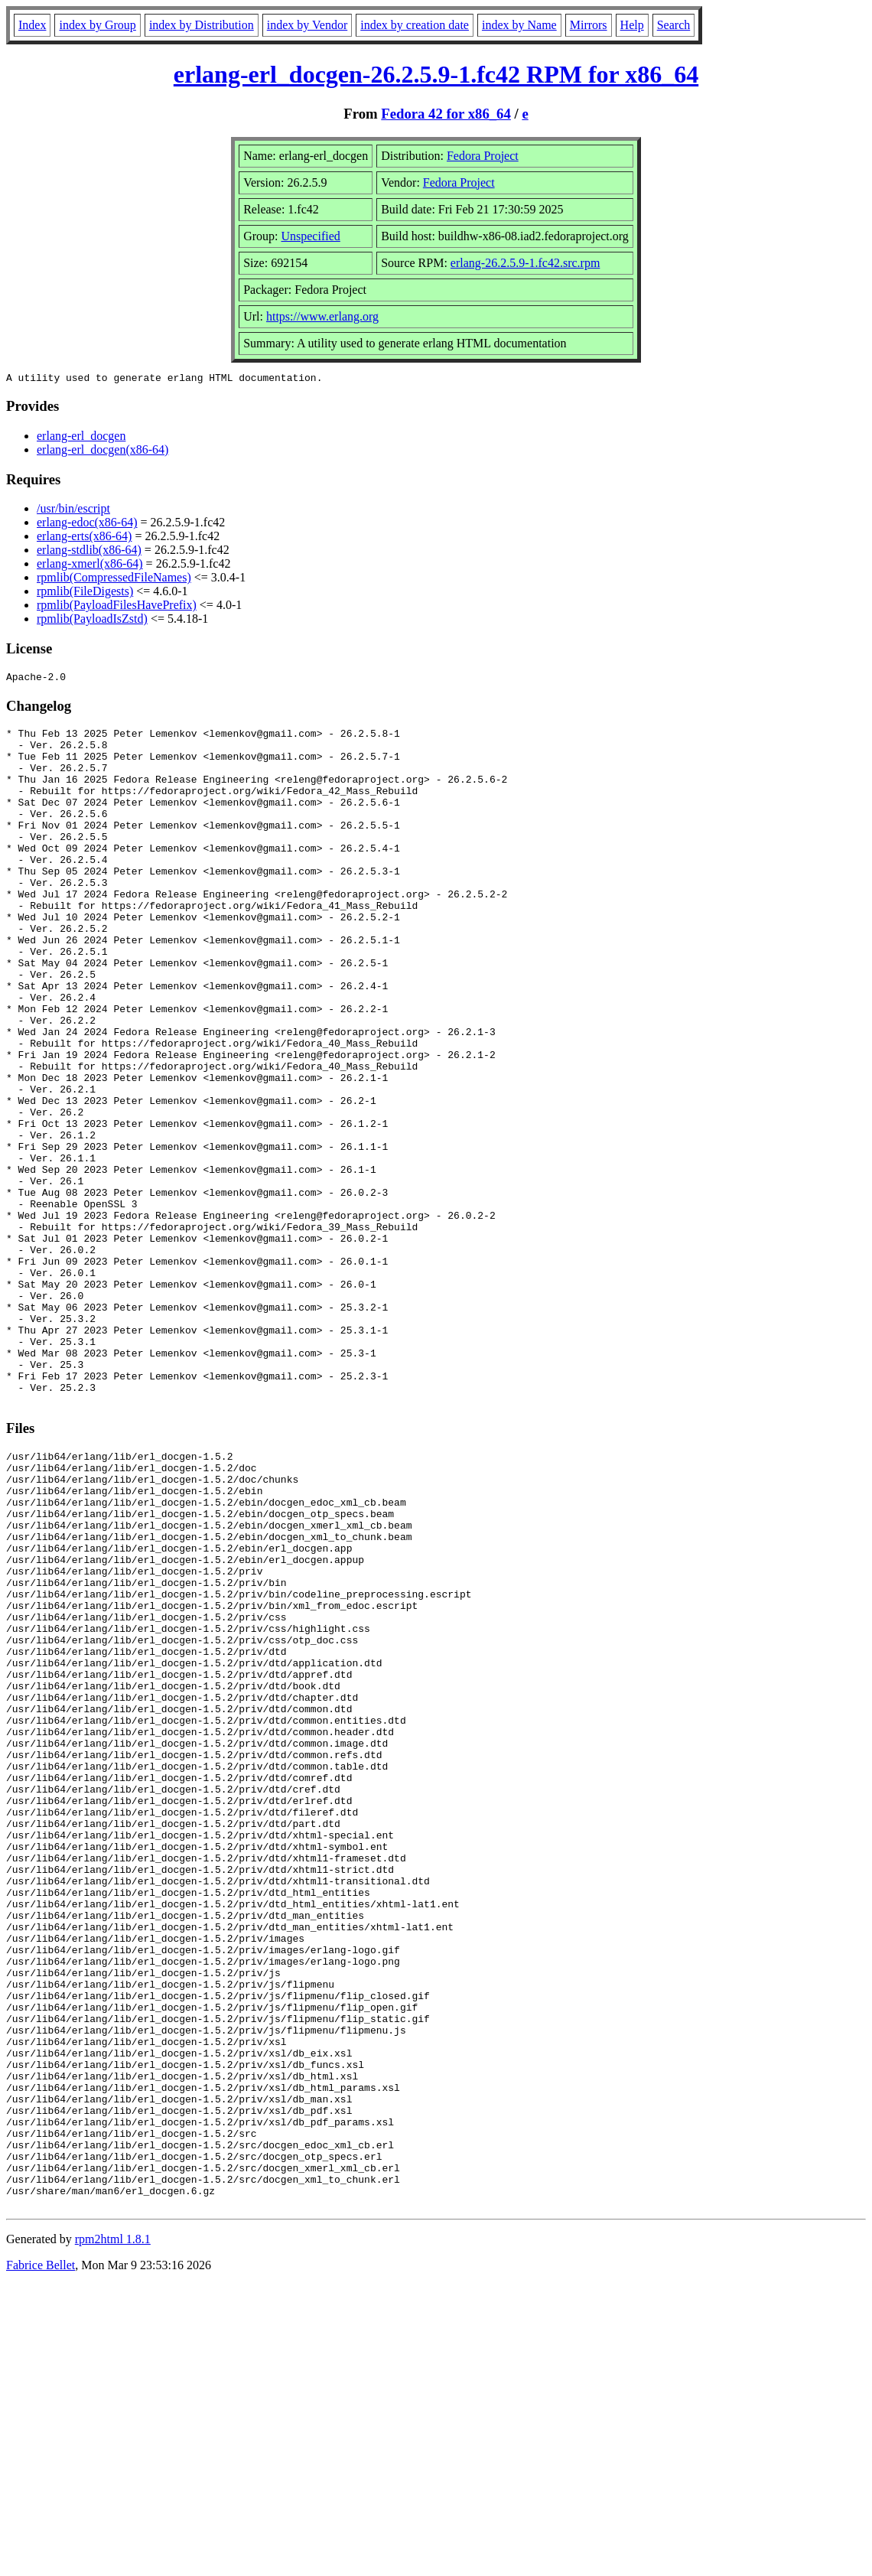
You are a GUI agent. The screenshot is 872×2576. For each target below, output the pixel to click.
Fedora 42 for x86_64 (446, 114)
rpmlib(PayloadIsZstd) (92, 620)
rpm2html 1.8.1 (113, 2530)
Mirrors (588, 24)
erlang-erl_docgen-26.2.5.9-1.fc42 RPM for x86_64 (436, 74)
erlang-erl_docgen (81, 438)
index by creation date (414, 24)
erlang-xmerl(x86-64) (90, 565)
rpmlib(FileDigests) (85, 593)
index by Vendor (307, 24)
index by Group (97, 24)
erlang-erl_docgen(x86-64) (102, 451)
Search (674, 24)
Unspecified (310, 236)
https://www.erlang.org (322, 316)
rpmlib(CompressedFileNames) (114, 579)
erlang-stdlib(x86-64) (89, 552)
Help (632, 24)
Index (32, 24)
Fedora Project (483, 155)
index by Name (519, 24)
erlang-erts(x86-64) (84, 538)
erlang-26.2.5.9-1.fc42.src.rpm (525, 262)
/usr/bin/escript (73, 510)
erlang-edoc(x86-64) (87, 524)
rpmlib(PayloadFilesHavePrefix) (117, 607)
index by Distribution (201, 24)
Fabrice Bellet (40, 2556)
